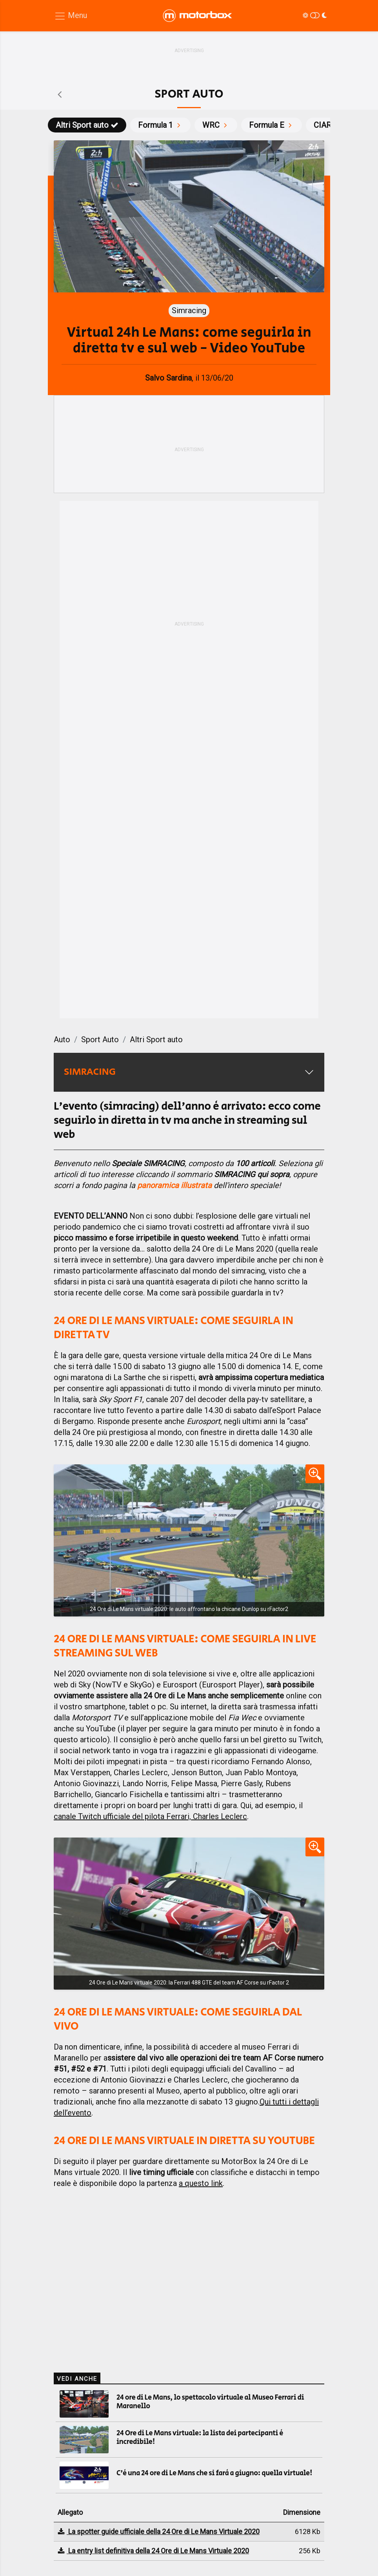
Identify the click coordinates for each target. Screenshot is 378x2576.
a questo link (201, 2183)
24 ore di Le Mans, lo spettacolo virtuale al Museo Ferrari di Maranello (210, 2402)
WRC (215, 125)
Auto (62, 1039)
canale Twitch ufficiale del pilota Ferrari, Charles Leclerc (150, 1816)
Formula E (271, 125)
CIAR (327, 125)
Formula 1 (160, 125)
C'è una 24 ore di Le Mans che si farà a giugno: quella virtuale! (214, 2473)
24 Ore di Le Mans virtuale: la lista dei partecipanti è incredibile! (199, 2437)
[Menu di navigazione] (70, 15)
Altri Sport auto (87, 125)
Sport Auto (100, 1039)
